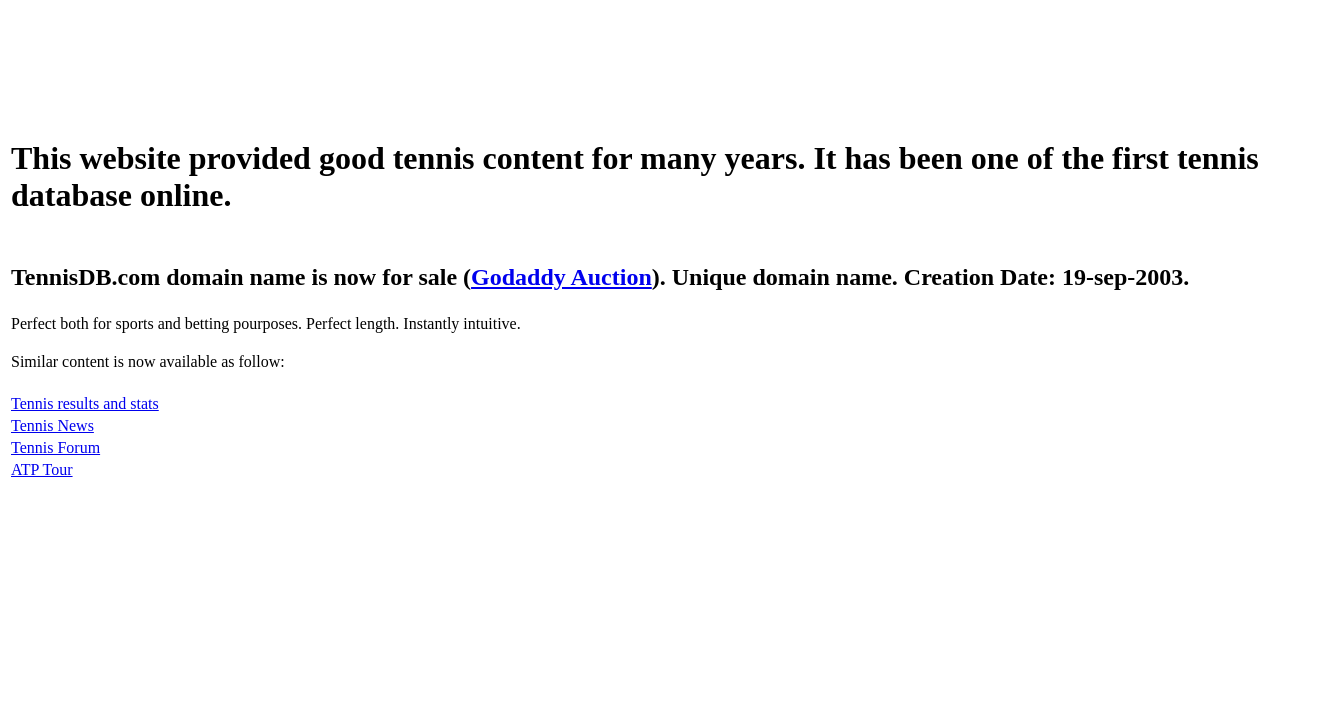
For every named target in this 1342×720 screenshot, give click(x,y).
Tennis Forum (55, 447)
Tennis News (52, 425)
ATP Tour (42, 469)
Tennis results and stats (85, 403)
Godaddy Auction (561, 277)
